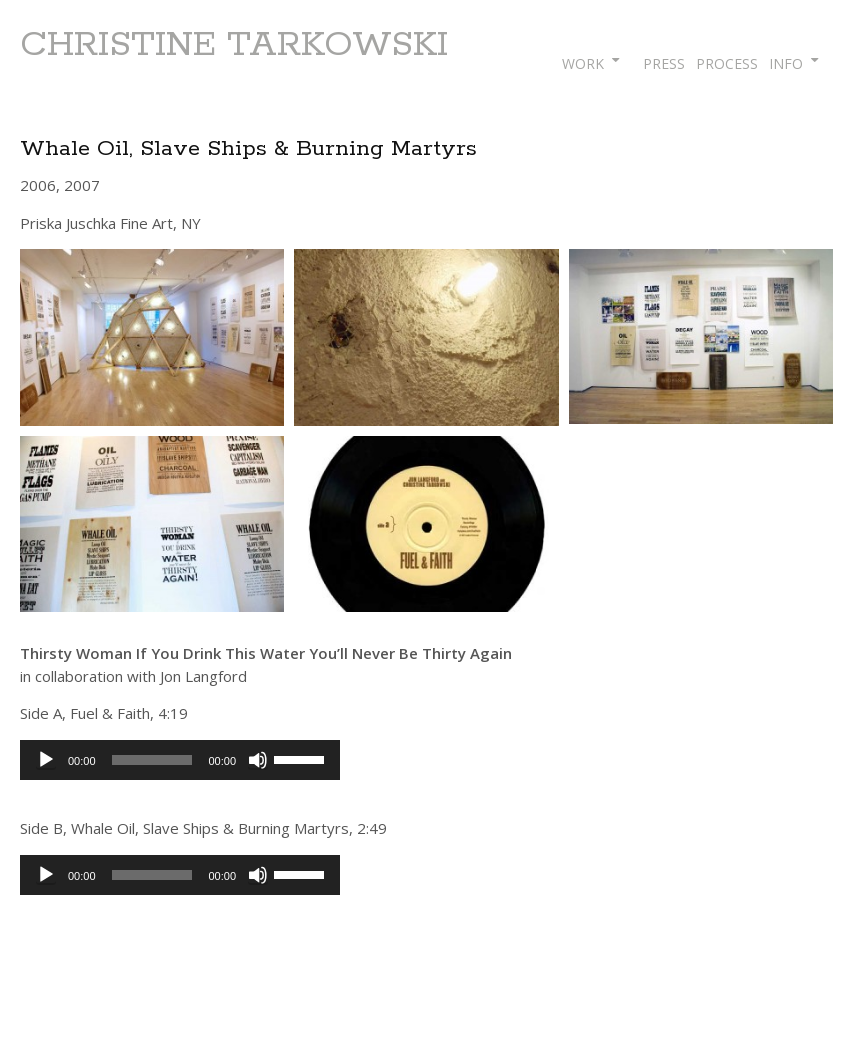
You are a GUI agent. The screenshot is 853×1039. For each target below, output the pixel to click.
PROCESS (727, 63)
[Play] (46, 760)
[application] (180, 760)
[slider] (152, 760)
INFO (786, 63)
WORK (583, 63)
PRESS (664, 63)
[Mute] (258, 760)
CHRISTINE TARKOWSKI (234, 45)
